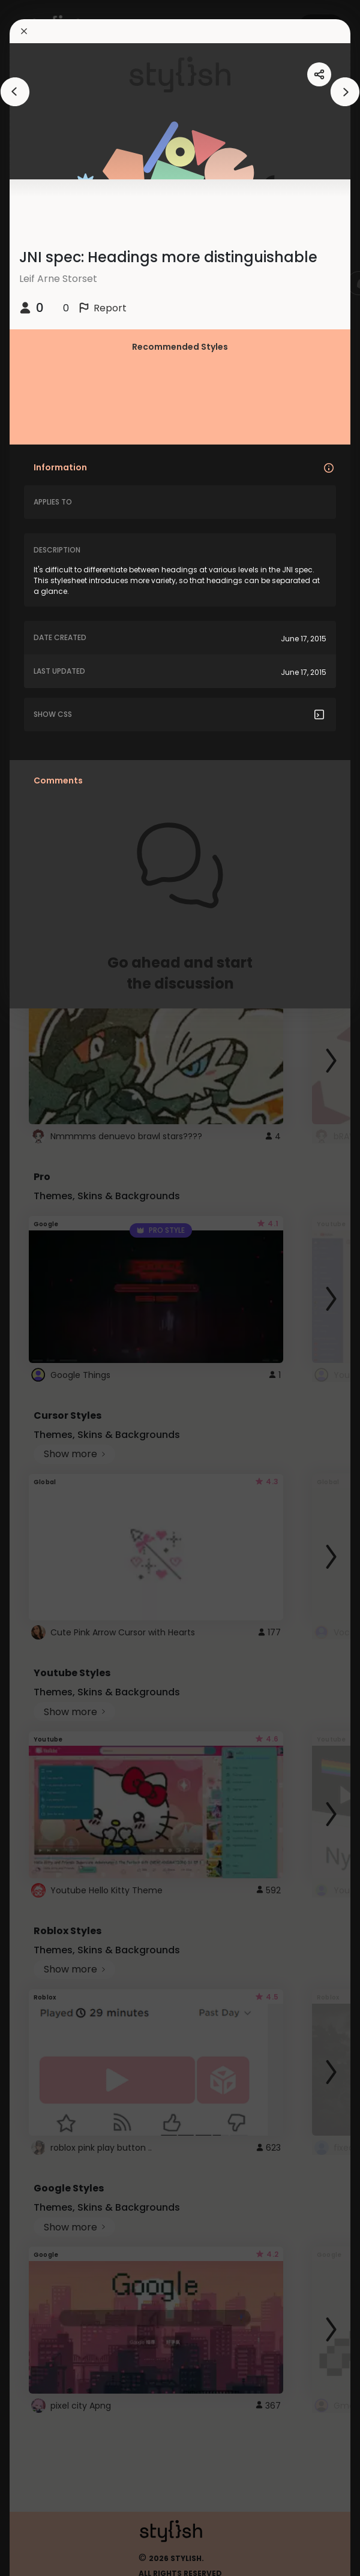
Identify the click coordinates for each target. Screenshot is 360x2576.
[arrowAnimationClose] (15, 92)
